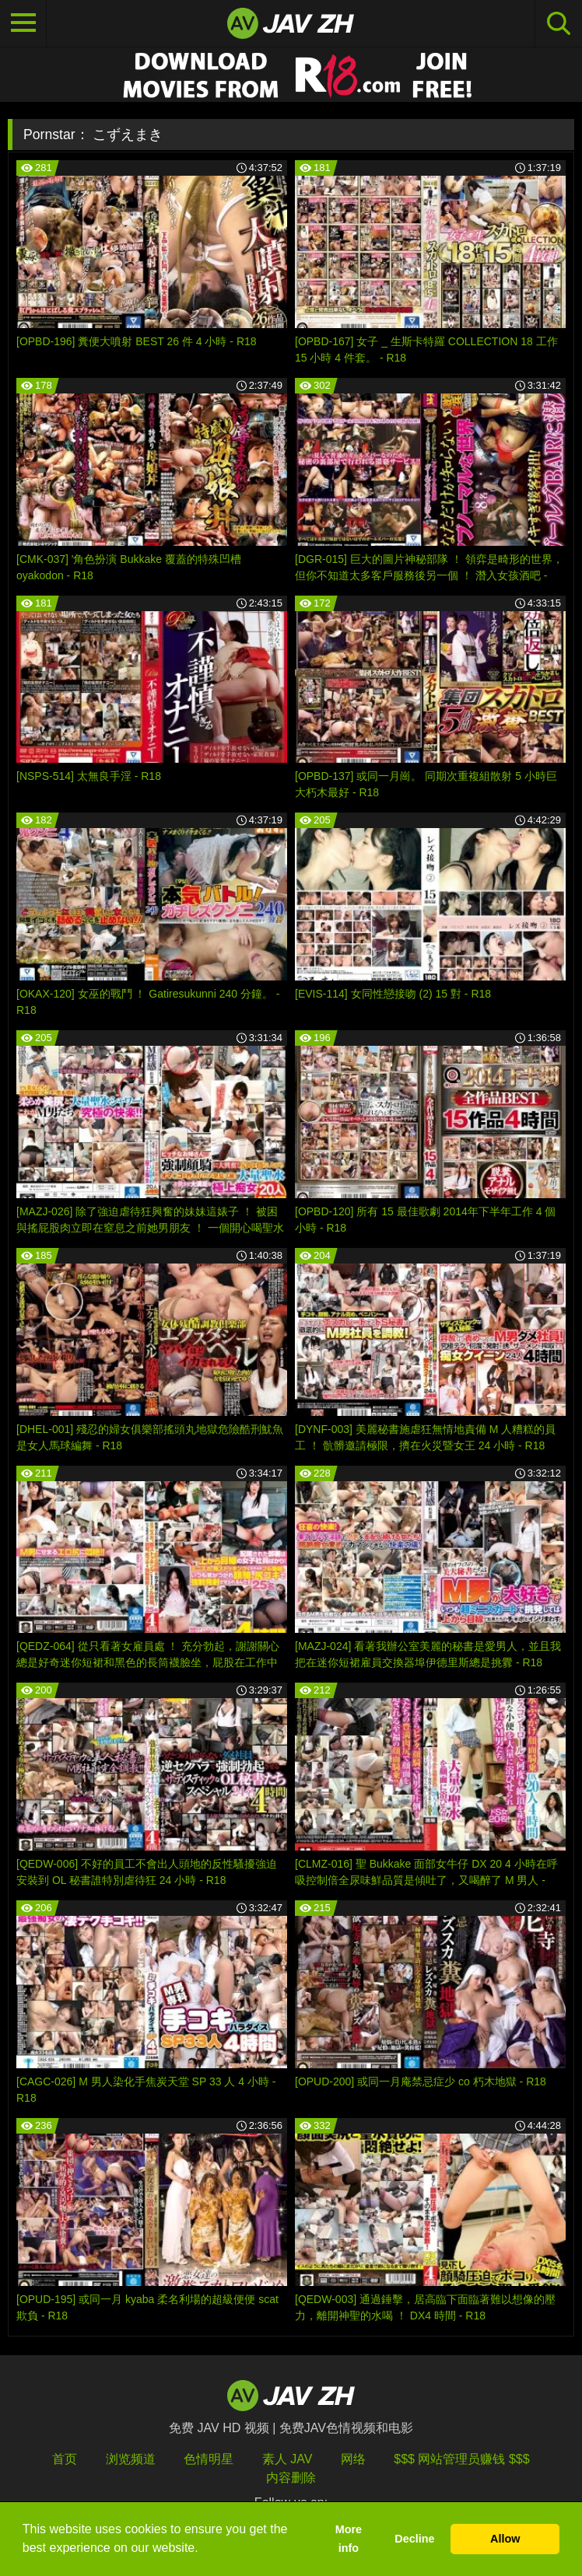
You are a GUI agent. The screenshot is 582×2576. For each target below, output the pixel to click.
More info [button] (348, 2538)
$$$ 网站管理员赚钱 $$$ (461, 2459)
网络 (353, 2459)
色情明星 (208, 2459)
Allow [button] (505, 2538)
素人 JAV (287, 2459)
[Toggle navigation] (23, 23)
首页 (64, 2459)
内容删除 (291, 2477)
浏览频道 (131, 2459)
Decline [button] (414, 2538)
